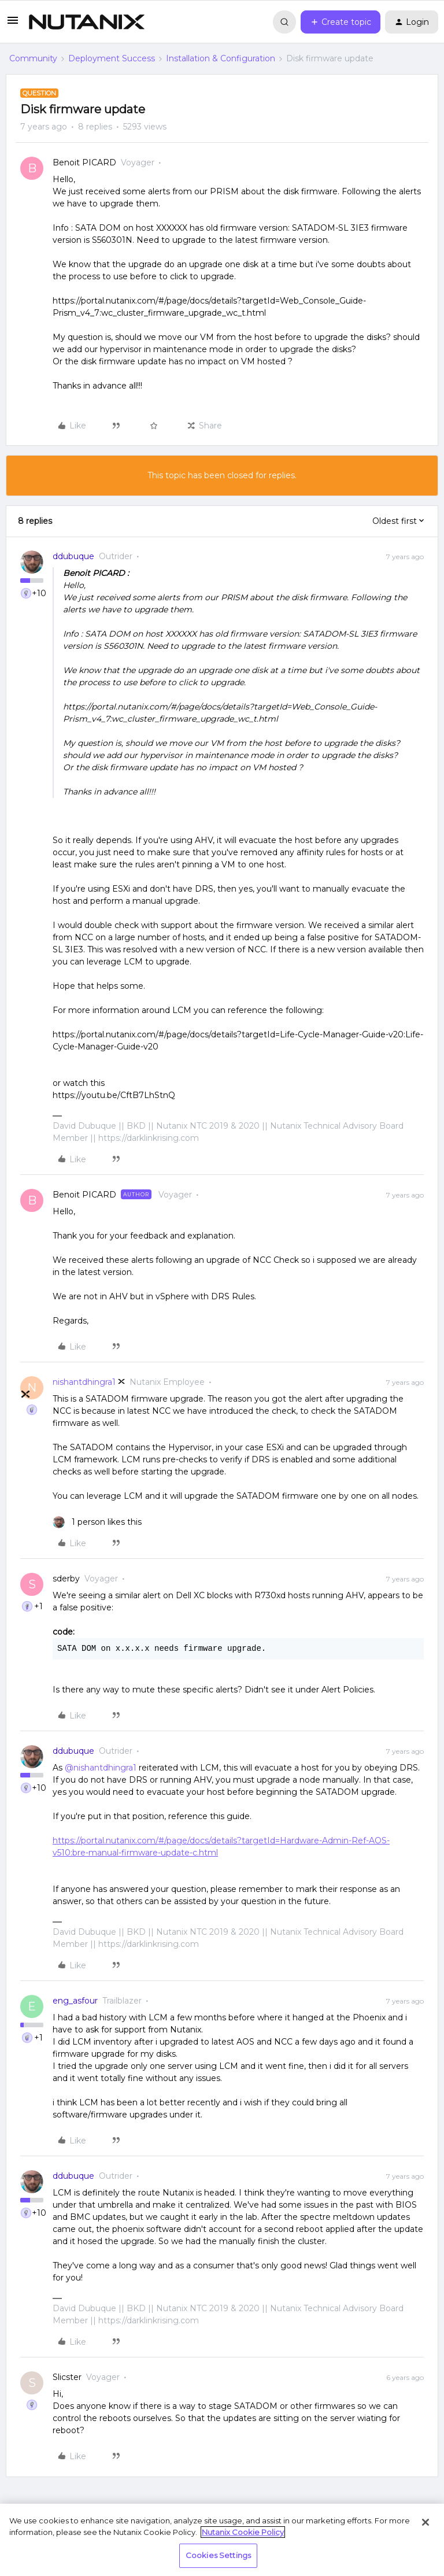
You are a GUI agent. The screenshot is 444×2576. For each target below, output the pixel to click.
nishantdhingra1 (84, 1382)
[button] (13, 24)
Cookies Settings (218, 2555)
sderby (66, 1578)
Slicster (67, 2377)
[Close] (425, 2522)
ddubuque (73, 556)
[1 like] (97, 1522)
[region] (222, 2540)
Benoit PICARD (84, 162)
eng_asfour (75, 2000)
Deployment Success (111, 58)
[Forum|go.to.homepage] (87, 22)
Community (33, 58)
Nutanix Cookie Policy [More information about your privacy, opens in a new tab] (243, 2532)
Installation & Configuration (220, 58)
